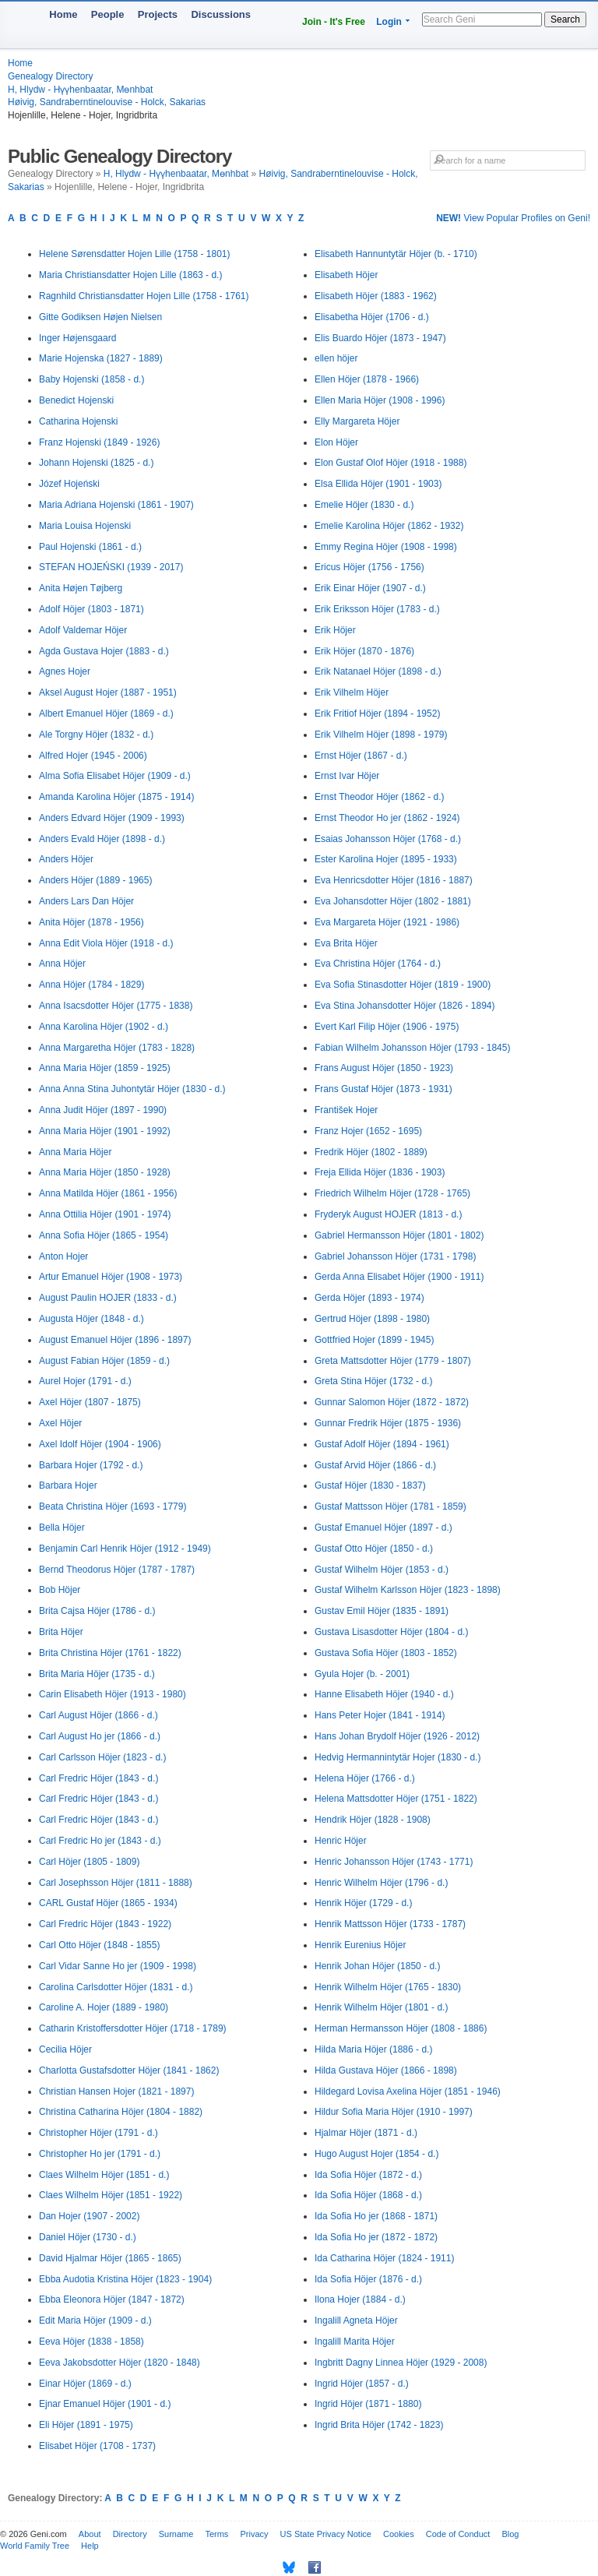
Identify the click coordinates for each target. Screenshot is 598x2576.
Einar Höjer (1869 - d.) (85, 2383)
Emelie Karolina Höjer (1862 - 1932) (389, 525)
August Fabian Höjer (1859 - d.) (104, 1360)
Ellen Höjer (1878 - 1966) (367, 379)
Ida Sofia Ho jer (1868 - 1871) (376, 2216)
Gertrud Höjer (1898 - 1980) (372, 1318)
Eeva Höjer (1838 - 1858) (91, 2341)
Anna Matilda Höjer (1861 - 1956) (108, 1193)
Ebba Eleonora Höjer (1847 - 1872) (112, 2299)
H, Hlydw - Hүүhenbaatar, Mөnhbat (80, 89)
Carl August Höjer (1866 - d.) (98, 1715)
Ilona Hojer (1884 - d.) (360, 2299)
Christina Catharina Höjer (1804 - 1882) (120, 2111)
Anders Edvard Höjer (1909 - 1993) (112, 817)
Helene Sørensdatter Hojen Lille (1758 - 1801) (134, 253)
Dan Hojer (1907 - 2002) (89, 2216)
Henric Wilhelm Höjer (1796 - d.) (381, 1882)
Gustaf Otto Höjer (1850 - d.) (374, 1548)
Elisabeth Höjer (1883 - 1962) (376, 296)
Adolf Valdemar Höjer (83, 630)
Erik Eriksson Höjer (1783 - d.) (377, 609)
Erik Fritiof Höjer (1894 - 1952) (377, 713)
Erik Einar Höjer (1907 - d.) (370, 588)
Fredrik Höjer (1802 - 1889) (371, 1152)
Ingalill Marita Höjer (355, 2341)
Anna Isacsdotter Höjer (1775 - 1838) (115, 1005)
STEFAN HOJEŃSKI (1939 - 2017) (111, 567)
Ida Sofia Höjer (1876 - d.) (368, 2279)
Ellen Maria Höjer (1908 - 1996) (380, 400)
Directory (130, 2534)
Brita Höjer (61, 1631)
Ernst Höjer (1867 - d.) (361, 755)
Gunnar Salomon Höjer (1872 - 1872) (392, 1402)
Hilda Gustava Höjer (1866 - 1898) (386, 2070)
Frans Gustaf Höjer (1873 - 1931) (383, 1089)
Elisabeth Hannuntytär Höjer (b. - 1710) (396, 253)
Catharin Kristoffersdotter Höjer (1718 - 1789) (133, 2028)
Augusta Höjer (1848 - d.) (91, 1318)
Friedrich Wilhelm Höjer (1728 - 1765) (392, 1193)
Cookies (398, 2534)
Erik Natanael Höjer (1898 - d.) (378, 671)
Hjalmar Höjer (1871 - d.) (366, 2132)
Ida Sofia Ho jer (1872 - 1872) (376, 2237)
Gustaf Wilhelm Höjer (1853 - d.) (381, 1569)
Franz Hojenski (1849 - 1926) (99, 442)
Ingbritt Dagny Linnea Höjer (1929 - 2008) (401, 2362)
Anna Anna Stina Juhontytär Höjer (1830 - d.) (132, 1089)
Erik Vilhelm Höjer (352, 692)
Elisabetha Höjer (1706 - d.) (372, 317)
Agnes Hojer (64, 671)
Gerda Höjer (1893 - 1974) (369, 1297)
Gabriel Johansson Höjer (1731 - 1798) (395, 1256)
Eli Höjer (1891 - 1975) (86, 2424)
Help (90, 2545)
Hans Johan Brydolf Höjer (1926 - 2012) (397, 1736)
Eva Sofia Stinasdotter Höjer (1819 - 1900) (403, 984)
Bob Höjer (59, 1589)
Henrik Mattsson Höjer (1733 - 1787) (390, 1924)
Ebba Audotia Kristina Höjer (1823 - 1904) (125, 2279)
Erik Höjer (335, 630)
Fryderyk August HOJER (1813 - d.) (388, 1214)
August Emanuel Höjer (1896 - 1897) (115, 1339)
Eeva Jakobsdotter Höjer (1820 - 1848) (119, 2362)
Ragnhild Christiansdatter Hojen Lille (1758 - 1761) (143, 296)
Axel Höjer (60, 1423)
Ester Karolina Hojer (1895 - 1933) (386, 859)
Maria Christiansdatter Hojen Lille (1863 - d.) (130, 275)
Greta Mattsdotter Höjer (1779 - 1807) (393, 1360)
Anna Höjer (62, 963)
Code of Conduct (458, 2534)
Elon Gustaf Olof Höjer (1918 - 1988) (390, 462)
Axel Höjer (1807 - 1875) (90, 1402)
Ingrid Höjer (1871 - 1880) (368, 2403)
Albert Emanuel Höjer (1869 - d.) (106, 713)
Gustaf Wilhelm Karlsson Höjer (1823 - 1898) (408, 1589)
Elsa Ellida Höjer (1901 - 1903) (378, 483)
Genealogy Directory (50, 76)
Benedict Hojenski (76, 400)
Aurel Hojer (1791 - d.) (85, 1381)
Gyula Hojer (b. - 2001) (362, 1674)
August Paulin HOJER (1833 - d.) (108, 1297)
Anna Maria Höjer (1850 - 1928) (105, 1172)
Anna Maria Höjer (75, 1152)
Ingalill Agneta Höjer (356, 2320)
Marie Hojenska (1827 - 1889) (101, 358)
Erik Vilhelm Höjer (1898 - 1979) (381, 734)
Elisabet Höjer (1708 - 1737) (97, 2445)
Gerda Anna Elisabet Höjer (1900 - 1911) (399, 1276)
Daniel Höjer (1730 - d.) (87, 2237)
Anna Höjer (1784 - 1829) (91, 984)
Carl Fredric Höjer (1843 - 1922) (105, 1924)
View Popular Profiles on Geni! (513, 218)
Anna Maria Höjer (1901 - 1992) (105, 1131)
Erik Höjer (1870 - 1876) (364, 651)
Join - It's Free (333, 21)
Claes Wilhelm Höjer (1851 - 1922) (110, 2195)
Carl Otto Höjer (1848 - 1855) (99, 1945)
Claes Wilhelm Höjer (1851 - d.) (104, 2174)
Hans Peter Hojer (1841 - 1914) (380, 1715)
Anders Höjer (66, 859)
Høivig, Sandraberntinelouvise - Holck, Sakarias (107, 102)
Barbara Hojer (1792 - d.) (90, 1465)
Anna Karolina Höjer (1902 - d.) (103, 1026)
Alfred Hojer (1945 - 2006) (93, 755)
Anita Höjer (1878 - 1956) (91, 922)
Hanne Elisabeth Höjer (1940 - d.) (384, 1694)
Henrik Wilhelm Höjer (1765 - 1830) (388, 1987)
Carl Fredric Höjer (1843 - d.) (98, 1778)
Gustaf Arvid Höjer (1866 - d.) (375, 1465)
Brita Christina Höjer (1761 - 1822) (110, 1652)
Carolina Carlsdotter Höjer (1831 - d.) (115, 1987)
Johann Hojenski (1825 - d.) (96, 462)
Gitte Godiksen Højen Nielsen (100, 317)
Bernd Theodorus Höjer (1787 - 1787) (117, 1569)
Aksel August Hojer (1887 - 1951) (108, 692)
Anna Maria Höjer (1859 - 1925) (105, 1067)
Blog (510, 2534)
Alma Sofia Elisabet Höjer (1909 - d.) (115, 775)
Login (389, 21)
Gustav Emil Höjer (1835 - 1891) (381, 1610)
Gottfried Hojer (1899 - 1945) (374, 1339)
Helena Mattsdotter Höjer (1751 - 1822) (396, 1798)
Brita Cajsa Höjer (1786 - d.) (97, 1610)
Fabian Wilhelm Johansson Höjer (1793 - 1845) (412, 1047)
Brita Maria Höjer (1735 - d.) (97, 1674)
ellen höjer (336, 358)
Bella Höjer (62, 1527)
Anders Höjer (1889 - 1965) (95, 880)
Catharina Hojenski (78, 421)
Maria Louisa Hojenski (85, 525)
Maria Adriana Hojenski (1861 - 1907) (116, 504)
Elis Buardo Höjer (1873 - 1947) (380, 338)
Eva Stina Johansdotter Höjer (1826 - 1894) (404, 1005)
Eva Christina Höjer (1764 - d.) (378, 963)
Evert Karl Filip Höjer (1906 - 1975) (387, 1026)
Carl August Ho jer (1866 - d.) (99, 1736)
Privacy (254, 2534)
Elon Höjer (336, 442)
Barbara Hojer (68, 1485)
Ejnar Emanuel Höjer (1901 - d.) (105, 2403)
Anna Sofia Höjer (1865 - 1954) (103, 1235)
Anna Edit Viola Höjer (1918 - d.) (106, 943)
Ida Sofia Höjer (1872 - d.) (368, 2174)
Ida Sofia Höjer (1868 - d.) (368, 2195)
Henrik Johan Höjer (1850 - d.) (377, 1966)
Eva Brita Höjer (346, 943)
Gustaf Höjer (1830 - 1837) (370, 1485)
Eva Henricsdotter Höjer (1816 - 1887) (394, 880)
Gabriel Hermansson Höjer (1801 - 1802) (399, 1235)
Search (565, 19)
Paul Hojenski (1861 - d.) (90, 546)
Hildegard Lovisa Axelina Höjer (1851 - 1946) (408, 2091)
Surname (176, 2534)
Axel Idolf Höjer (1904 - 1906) (100, 1444)
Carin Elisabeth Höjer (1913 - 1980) (112, 1694)
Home (63, 14)
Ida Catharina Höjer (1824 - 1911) (384, 2258)
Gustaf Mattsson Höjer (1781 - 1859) (390, 1506)
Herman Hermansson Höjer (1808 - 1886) (401, 2028)
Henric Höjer (341, 1840)
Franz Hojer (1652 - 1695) (368, 1131)
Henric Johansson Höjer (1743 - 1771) (394, 1861)
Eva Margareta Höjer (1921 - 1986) (387, 922)
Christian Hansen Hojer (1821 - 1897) (116, 2091)
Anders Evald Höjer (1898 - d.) (102, 838)
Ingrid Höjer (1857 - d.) (362, 2383)
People (108, 14)
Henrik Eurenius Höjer (360, 1945)
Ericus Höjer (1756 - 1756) (369, 567)
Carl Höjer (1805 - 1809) (89, 1861)
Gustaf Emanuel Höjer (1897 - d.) (383, 1527)
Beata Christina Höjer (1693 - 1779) (112, 1506)
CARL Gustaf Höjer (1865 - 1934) (108, 1903)
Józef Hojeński (69, 483)
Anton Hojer (63, 1256)
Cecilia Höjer (65, 2049)
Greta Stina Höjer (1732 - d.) (373, 1381)
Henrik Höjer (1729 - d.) (363, 1903)
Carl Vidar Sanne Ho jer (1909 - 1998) (117, 1966)
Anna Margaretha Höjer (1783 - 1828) (117, 1047)
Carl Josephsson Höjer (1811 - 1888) (115, 1882)
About (90, 2534)
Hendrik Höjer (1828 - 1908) (373, 1819)
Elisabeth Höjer (346, 275)
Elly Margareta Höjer (357, 421)
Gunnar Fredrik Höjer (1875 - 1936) (388, 1423)
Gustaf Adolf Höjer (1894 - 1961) (382, 1444)
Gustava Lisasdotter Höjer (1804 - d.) (391, 1631)
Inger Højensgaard (77, 338)
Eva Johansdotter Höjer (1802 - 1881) (393, 901)
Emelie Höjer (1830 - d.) (364, 504)
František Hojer (346, 1110)
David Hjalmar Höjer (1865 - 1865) (110, 2258)
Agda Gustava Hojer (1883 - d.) (104, 651)
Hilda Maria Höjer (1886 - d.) (373, 2049)
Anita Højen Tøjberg (80, 588)
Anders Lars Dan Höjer (86, 901)
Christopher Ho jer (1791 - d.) (99, 2153)
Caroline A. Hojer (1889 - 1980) (103, 2007)
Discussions (221, 14)
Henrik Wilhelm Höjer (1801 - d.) (381, 2007)
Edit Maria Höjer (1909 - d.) (95, 2320)
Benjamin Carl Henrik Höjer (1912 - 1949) (125, 1548)
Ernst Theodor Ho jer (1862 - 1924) (387, 817)
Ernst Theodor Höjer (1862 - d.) (380, 796)
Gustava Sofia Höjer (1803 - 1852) (386, 1652)
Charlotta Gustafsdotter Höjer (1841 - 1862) (129, 2070)
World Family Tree (34, 2545)
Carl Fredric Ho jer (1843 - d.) (100, 1840)
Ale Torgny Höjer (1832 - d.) (96, 734)
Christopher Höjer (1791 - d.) (98, 2132)
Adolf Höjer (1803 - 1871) (91, 609)
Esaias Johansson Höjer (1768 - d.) (388, 838)
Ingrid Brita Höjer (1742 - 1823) (379, 2424)
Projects (158, 14)
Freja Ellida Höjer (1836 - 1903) (380, 1172)
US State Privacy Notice (325, 2534)
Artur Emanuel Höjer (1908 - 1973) (110, 1276)
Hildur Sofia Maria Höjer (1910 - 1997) (394, 2111)
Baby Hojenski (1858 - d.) (91, 379)
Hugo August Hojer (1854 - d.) (376, 2153)
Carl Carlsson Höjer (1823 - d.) (102, 1757)
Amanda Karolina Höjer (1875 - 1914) (116, 796)
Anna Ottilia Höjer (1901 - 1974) (105, 1214)
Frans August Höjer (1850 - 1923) (384, 1067)
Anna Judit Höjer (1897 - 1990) (103, 1110)
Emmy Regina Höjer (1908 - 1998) (386, 546)
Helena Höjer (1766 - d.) (365, 1778)
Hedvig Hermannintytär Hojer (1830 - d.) (397, 1757)
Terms (216, 2534)
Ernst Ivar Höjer (347, 775)
